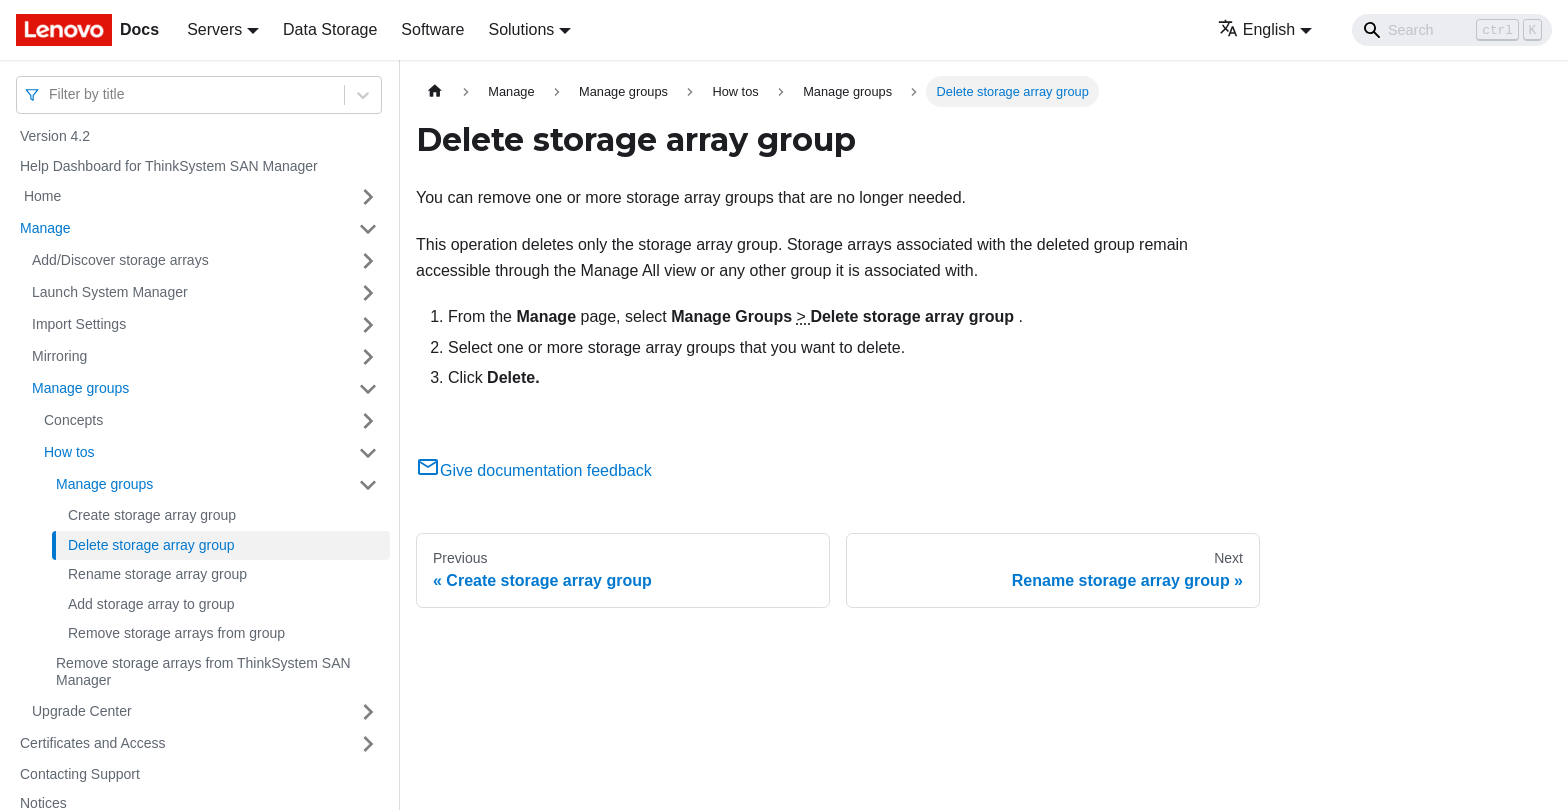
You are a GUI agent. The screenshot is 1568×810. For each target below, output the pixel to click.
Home (40, 196)
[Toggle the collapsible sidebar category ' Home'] (368, 197)
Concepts (73, 420)
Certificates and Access (93, 743)
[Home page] (435, 91)
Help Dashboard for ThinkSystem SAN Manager (169, 166)
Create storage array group (152, 515)
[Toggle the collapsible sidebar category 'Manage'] (368, 229)
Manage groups (80, 388)
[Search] (1452, 30)
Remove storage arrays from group (176, 633)
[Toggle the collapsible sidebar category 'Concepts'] (368, 421)
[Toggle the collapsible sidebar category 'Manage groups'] (368, 389)
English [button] (1256, 29)
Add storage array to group (151, 604)
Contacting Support (80, 774)
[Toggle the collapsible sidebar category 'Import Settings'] (368, 325)
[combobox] (51, 94)
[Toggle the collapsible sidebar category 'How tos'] (368, 453)
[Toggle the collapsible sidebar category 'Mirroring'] (368, 357)
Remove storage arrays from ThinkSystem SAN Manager (203, 672)
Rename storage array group (157, 574)
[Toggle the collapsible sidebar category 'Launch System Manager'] (368, 293)
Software (432, 29)
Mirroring (59, 356)
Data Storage (330, 29)
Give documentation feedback (534, 470)
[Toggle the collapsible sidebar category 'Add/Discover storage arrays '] (368, 261)
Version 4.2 (55, 136)
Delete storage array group (151, 545)
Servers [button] (214, 29)
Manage (45, 228)
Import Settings (79, 324)
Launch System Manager (110, 292)
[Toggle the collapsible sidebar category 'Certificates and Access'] (368, 744)
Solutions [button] (521, 29)
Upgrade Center (82, 711)
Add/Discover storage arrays (120, 260)
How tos (69, 452)
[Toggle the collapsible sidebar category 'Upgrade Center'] (368, 712)
